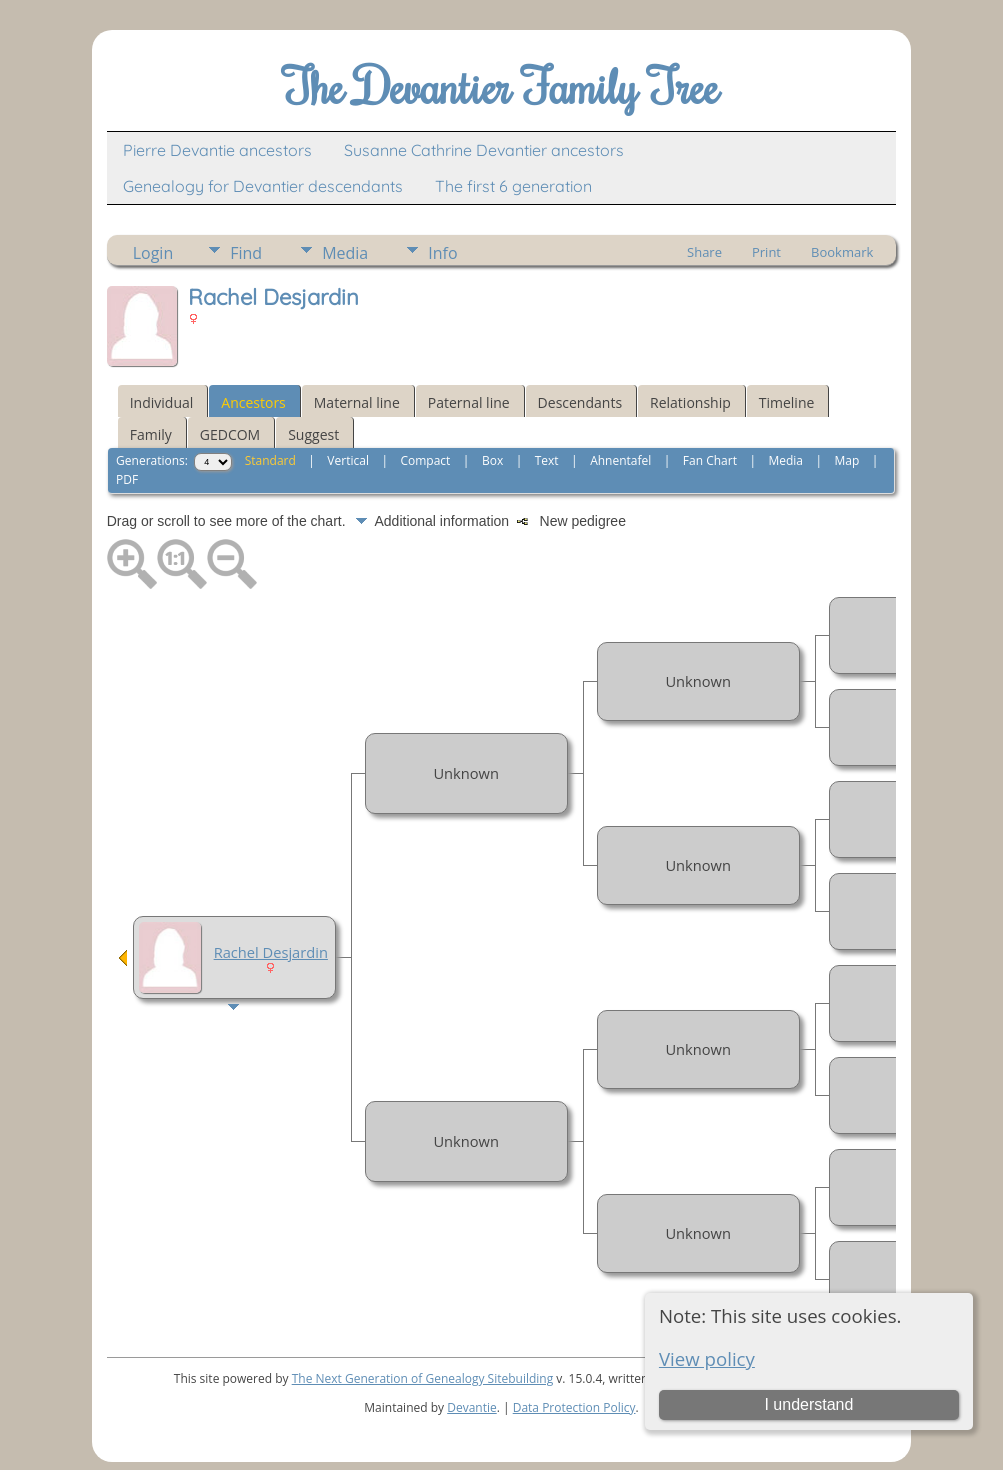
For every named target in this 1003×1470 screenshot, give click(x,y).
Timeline (787, 402)
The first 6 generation (513, 186)
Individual (162, 402)
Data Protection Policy (574, 1407)
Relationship (690, 402)
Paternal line (469, 402)
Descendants (580, 402)
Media (345, 253)
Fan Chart (710, 460)
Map (847, 460)
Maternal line (357, 402)
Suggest (313, 434)
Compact (425, 460)
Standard (270, 460)
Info (442, 253)
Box (492, 460)
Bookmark (842, 252)
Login (153, 253)
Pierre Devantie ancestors (217, 150)
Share (704, 252)
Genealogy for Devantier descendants (263, 186)
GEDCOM (230, 434)
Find (246, 253)
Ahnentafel (620, 460)
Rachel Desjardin (271, 952)
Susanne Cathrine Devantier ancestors (484, 150)
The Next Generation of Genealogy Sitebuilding (423, 1378)
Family (151, 434)
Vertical (348, 460)
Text (547, 460)
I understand (808, 1404)
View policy (707, 1358)
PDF (127, 479)
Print (766, 252)
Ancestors (253, 402)
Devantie (472, 1407)
